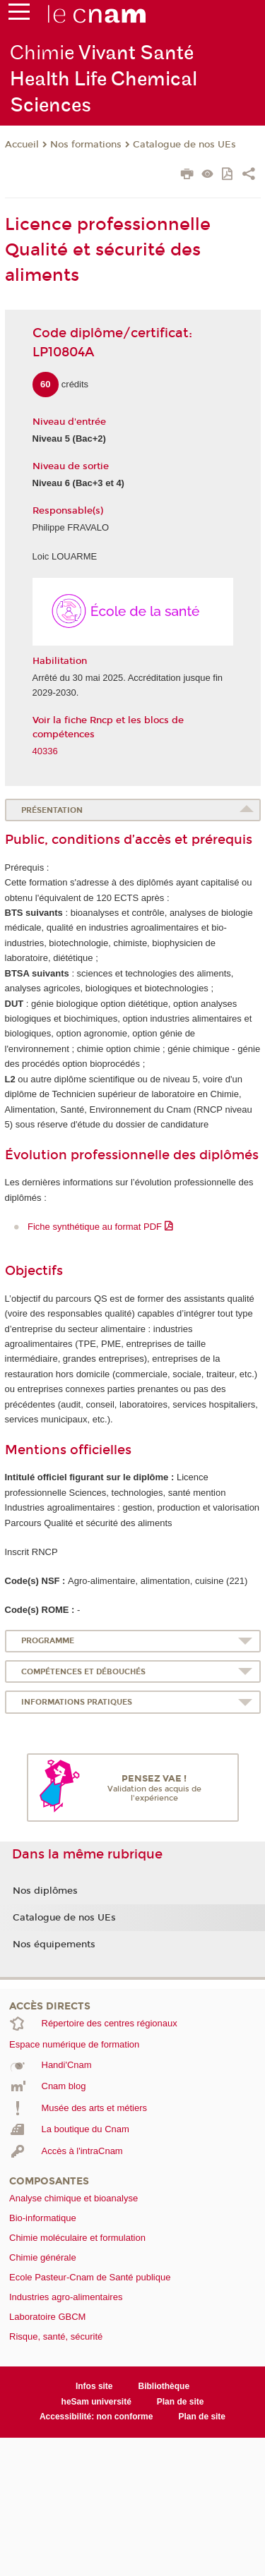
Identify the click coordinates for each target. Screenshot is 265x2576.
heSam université (96, 2402)
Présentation (52, 810)
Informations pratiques (76, 1702)
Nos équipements (54, 1944)
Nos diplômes (45, 1891)
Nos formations (86, 144)
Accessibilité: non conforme (96, 2416)
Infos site (94, 2386)
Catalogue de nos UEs (184, 144)
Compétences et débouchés (83, 1671)
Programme (47, 1640)
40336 (45, 751)
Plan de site (180, 2402)
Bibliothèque (164, 2386)
